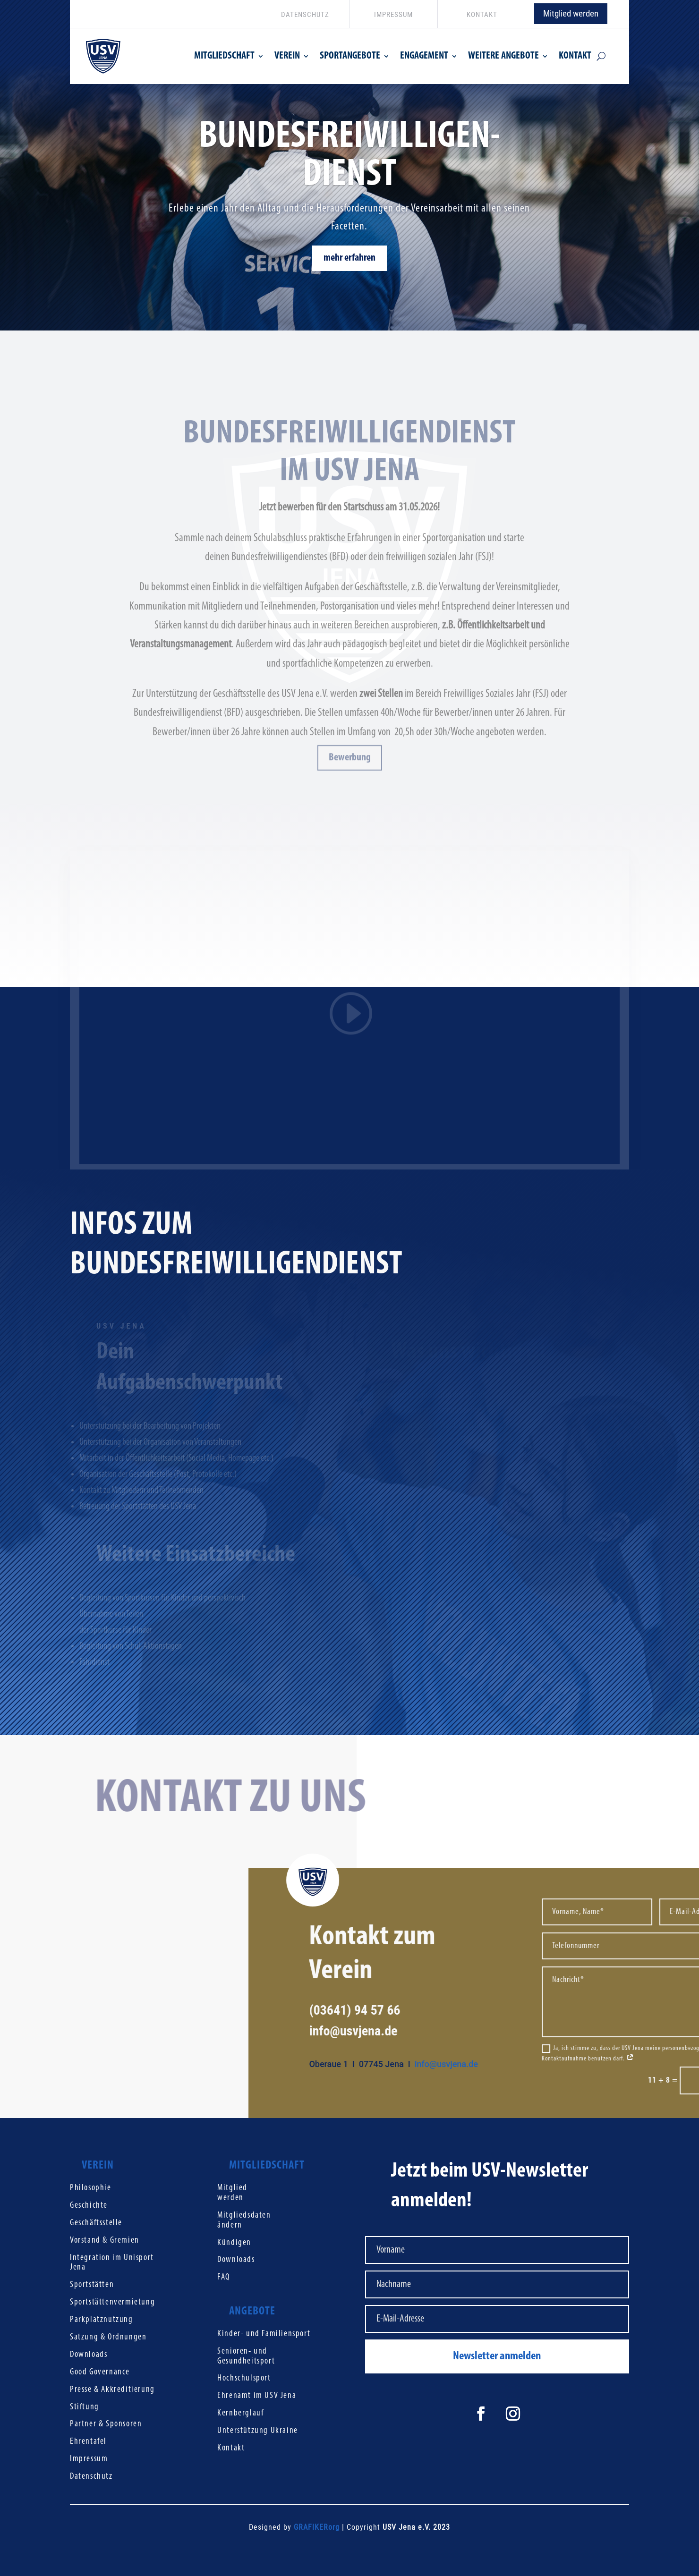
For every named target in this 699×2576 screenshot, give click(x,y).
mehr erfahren (349, 263)
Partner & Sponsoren (106, 2424)
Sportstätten (92, 2284)
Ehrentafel (88, 2441)
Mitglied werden (570, 13)
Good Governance (100, 2372)
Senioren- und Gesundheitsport (246, 2356)
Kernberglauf (240, 2413)
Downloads (88, 2354)
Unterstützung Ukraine (257, 2430)
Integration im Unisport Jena (112, 2263)
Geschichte (89, 2205)
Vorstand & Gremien (104, 2240)
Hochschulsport (244, 2378)
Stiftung (84, 2407)
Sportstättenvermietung (112, 2302)
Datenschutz (91, 2476)
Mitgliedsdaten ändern (244, 2220)
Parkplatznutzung (101, 2319)
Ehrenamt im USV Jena (256, 2395)
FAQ (223, 2277)
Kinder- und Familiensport (263, 2334)
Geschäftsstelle (96, 2223)
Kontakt (231, 2448)
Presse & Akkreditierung (112, 2389)
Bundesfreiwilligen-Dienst (349, 161)
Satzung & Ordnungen (108, 2337)
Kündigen (234, 2242)
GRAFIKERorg (317, 2527)
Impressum (89, 2459)
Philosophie (90, 2188)
